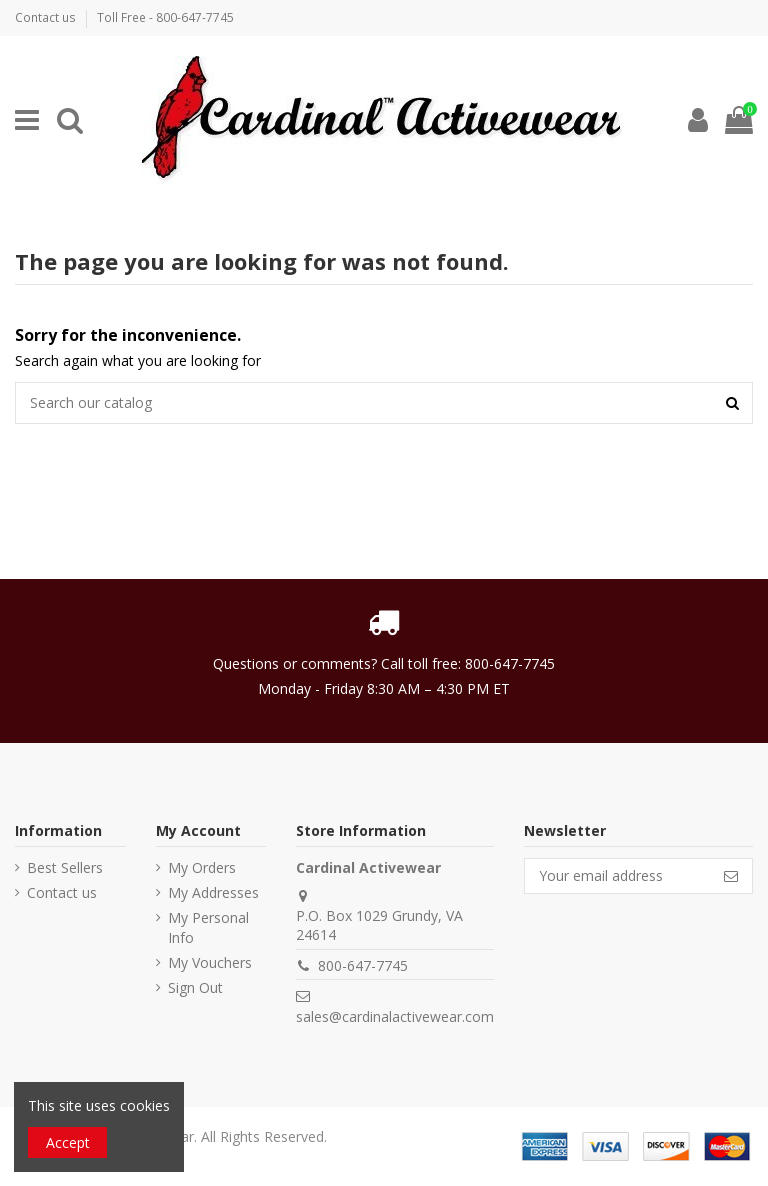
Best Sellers (65, 867)
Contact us (47, 17)
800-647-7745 (363, 965)
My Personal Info (208, 927)
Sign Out (195, 987)
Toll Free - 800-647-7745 (165, 17)
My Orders (202, 867)
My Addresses (213, 892)
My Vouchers (210, 962)
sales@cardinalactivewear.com (395, 1016)
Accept (68, 1142)
